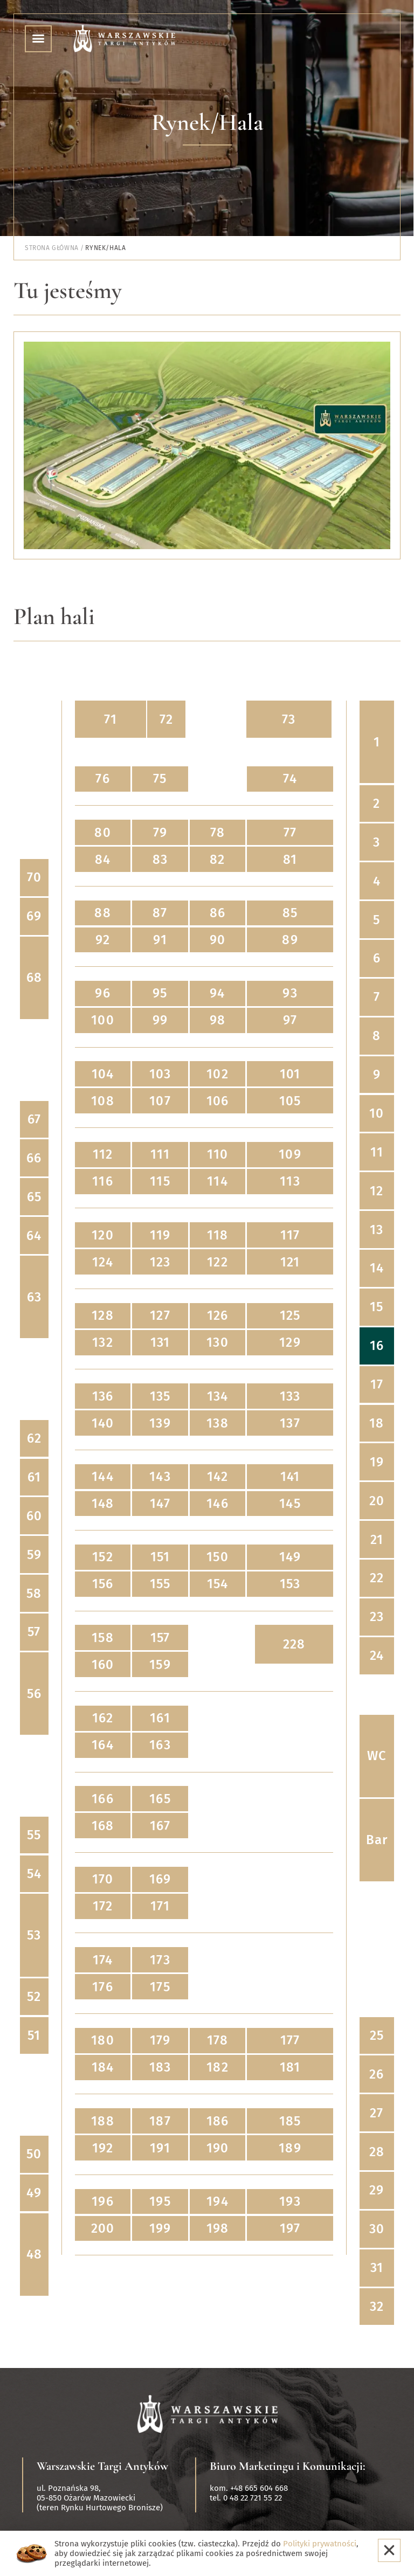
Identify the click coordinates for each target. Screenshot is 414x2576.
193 (290, 2201)
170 (103, 1879)
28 (376, 2151)
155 (160, 1583)
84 (103, 859)
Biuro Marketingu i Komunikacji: (287, 2466)
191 (160, 2148)
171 (160, 1906)
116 (102, 1181)
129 (290, 1342)
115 (160, 1181)
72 (166, 719)
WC (377, 1755)
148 (103, 1503)
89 (290, 939)
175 (160, 1987)
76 (102, 778)
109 (290, 1154)
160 (103, 1664)
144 (103, 1476)
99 (160, 1020)
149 (290, 1556)
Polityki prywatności (319, 2544)
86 (217, 912)
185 (290, 2121)
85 (290, 912)
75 (160, 778)
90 (217, 939)
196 (103, 2201)
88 (102, 912)
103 (160, 1074)
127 (160, 1315)
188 (102, 2121)
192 (102, 2148)
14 (377, 1268)
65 (34, 1196)
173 (160, 1960)
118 (218, 1235)
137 (290, 1423)
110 (218, 1154)
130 (217, 1342)
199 (160, 2228)
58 (34, 1593)
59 (34, 1554)
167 (160, 1825)
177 (290, 2040)
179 (160, 2040)
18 (376, 1423)
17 (376, 1384)
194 (217, 2201)
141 (290, 1476)
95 (160, 993)
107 (160, 1101)
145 (290, 1503)
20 (376, 1500)
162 (103, 1718)
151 (160, 1556)
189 (290, 2148)
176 (102, 1987)
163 (160, 1745)
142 (218, 1476)
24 (377, 1655)
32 (377, 2306)
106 (217, 1101)
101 (290, 1074)
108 (102, 1101)
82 (217, 859)
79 (160, 832)
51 (33, 2035)
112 (103, 1154)
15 (376, 1306)
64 (34, 1235)
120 (103, 1235)
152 (102, 1556)
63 (34, 1297)
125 (290, 1315)
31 (376, 2267)
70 (34, 877)
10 (376, 1113)
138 (217, 1423)
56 (34, 1693)
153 (290, 1583)
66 (34, 1158)
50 (34, 2154)
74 (289, 778)
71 (110, 719)
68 (34, 977)
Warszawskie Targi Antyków (102, 2466)
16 (377, 1345)
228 (294, 1644)
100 (102, 1020)
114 (217, 1181)
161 (160, 1718)
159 (160, 1664)
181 (290, 2067)
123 (160, 1262)
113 (290, 1181)
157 (160, 1637)
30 (376, 2228)
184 (103, 2067)
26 (376, 2074)
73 (288, 719)
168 (103, 1825)
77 (290, 832)
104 (103, 1074)
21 (376, 1539)
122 (217, 1262)
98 (217, 1020)
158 (103, 1637)
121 (290, 1262)
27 (376, 2113)
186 (217, 2121)
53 (34, 1935)
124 (102, 1262)
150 (217, 1556)
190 (217, 2148)
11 (376, 1152)
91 (160, 939)
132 (102, 1342)
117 (290, 1235)
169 (160, 1879)
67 (34, 1119)
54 (34, 1873)
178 (218, 2040)
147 (160, 1503)
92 (102, 939)
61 (34, 1477)
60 (34, 1516)
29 (376, 2190)
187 (160, 2121)
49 (34, 2192)
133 (290, 1396)
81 (290, 859)
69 (34, 916)
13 (376, 1229)
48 (34, 2254)
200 (103, 2228)
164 (103, 1745)
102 (217, 1074)
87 (160, 912)
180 (102, 2040)
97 (290, 1020)
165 (160, 1798)
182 (217, 2067)
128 (103, 1315)
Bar (377, 1839)
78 (217, 832)
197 (290, 2228)
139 (160, 1423)
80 (102, 832)
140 (103, 1423)
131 (160, 1342)
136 (103, 1396)
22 (377, 1577)
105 (290, 1101)
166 (103, 1798)
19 (377, 1462)
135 (160, 1396)
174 (103, 1960)
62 (34, 1438)
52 (34, 1996)
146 (217, 1503)
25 (377, 2035)
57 (33, 1631)
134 (218, 1396)
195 (160, 2201)
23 (377, 1616)
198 (217, 2228)
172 (103, 1906)
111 (160, 1154)
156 (103, 1583)
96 (102, 993)
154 (218, 1583)
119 (160, 1235)
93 (289, 993)
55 (34, 1835)
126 (218, 1315)
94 (217, 993)
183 (160, 2067)
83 (160, 859)
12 (376, 1191)
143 (160, 1476)
